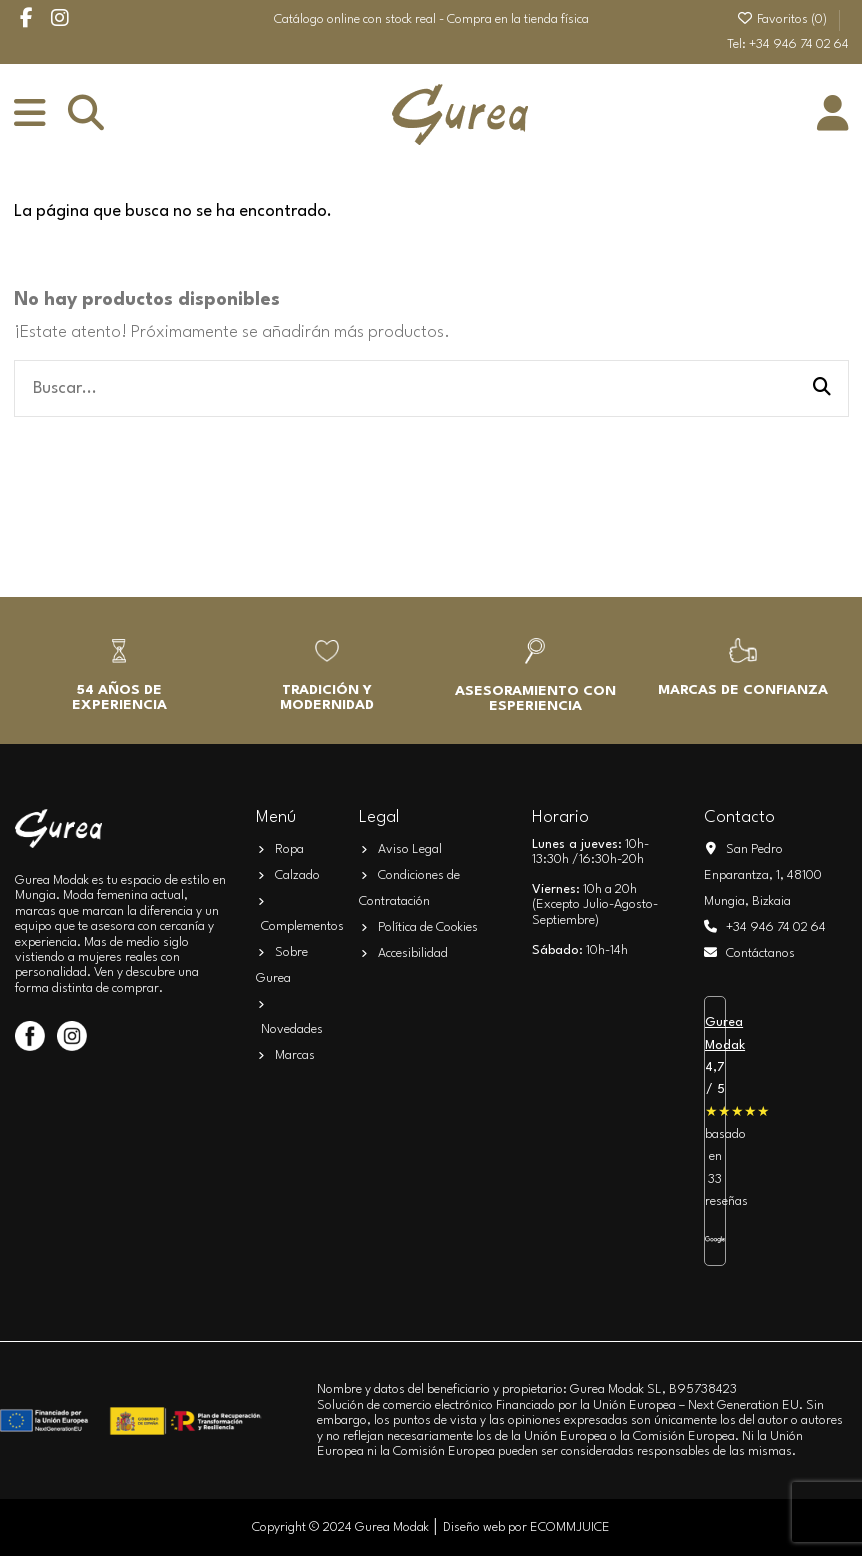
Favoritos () (783, 19)
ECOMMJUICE (570, 1527)
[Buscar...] (822, 389)
